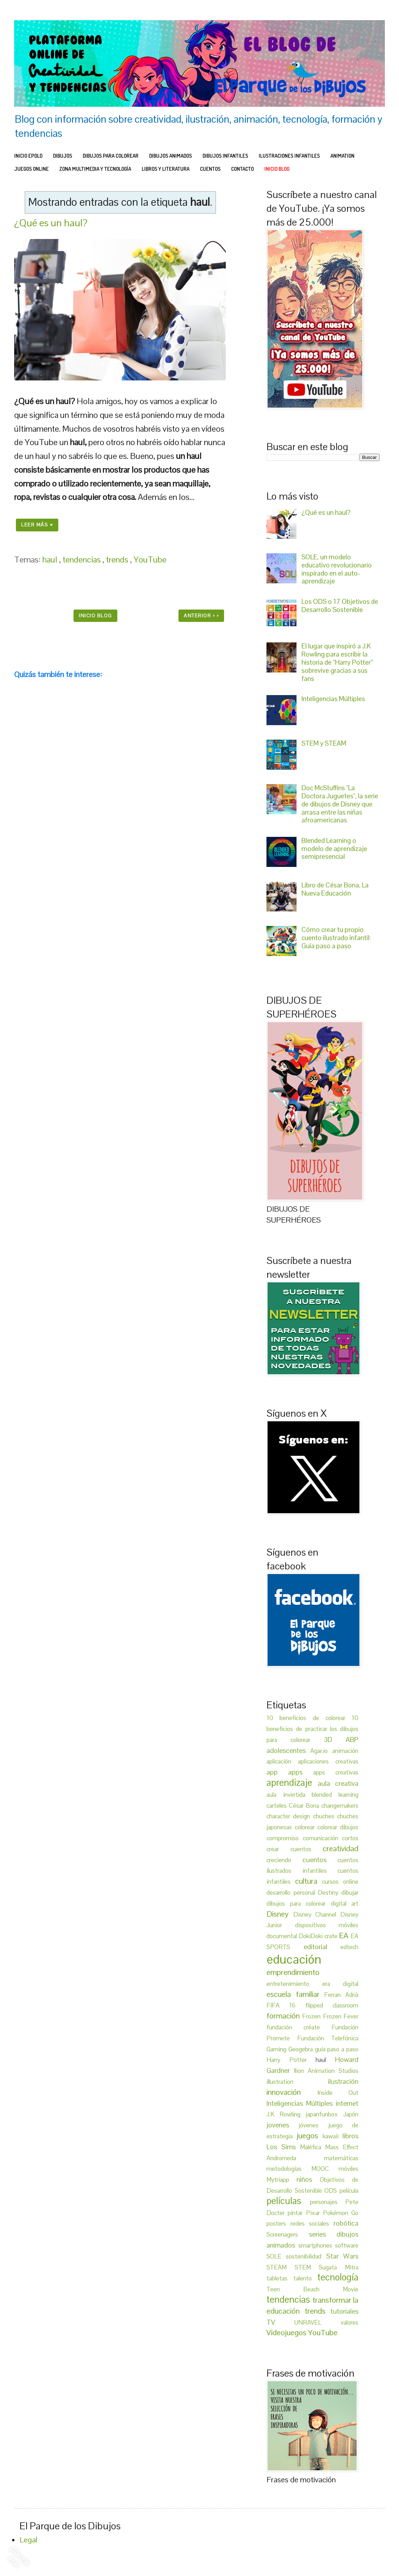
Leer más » (37, 524)
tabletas (279, 2278)
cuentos (320, 1859)
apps (300, 1772)
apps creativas (335, 1772)
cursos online (340, 1882)
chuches (325, 1816)
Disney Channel (316, 1914)
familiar (310, 1994)
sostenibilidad (306, 2256)
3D (335, 1739)
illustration (297, 2082)
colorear (306, 1827)
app (277, 1772)
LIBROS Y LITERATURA (165, 168)
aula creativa (338, 1783)
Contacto (242, 168)
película (349, 2191)
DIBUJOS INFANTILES (225, 155)
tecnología (337, 2277)
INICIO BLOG (276, 168)
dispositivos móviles (327, 1925)
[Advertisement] (120, 958)
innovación (291, 2092)
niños (308, 2179)
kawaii (332, 2136)
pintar (297, 2213)
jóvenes (313, 2125)
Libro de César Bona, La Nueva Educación (335, 889)
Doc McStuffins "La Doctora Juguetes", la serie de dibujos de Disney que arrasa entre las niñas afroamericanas (339, 803)
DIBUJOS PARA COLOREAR (111, 155)
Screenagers (287, 2234)
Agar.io (321, 1751)
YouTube (150, 559)
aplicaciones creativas (328, 1761)
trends (118, 559)
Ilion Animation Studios (326, 2071)
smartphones (316, 2245)
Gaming (277, 2049)
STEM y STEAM (323, 743)
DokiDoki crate (319, 1936)
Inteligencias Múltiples (333, 698)
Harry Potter (291, 2060)
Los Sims (283, 2146)
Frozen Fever (340, 2016)
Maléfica (312, 2147)
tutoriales (344, 2311)
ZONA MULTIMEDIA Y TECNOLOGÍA (95, 168)
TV (280, 2322)
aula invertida (289, 1795)
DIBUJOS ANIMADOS (170, 155)
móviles (348, 2169)
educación (293, 1959)
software (346, 2245)
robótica (346, 2223)
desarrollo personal (292, 1892)
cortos (350, 1838)
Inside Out (338, 2093)
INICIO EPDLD (28, 155)
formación (284, 2016)
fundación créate (298, 2027)
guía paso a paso (336, 2049)
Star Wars (342, 2256)
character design (289, 1816)
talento (305, 2278)
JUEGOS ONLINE (31, 168)
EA (345, 1935)
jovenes (282, 2124)
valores (349, 2322)
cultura (308, 1881)
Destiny (329, 1892)
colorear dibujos (337, 1827)
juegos (309, 2135)
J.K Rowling (286, 2114)
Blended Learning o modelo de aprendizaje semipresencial (334, 848)
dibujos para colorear (298, 1903)
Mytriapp (281, 2180)
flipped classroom (331, 2005)
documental (282, 1936)
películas (288, 2201)
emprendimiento (292, 1972)
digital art (345, 1903)
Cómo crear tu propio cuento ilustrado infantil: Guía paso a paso (336, 937)
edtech (349, 1947)
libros (350, 2135)
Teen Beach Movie (312, 2289)
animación (345, 1751)
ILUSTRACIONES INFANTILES (289, 155)
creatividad (340, 1848)
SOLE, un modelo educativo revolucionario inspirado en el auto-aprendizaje (336, 569)
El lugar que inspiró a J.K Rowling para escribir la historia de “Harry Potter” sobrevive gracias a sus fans (337, 662)
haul (50, 559)
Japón (350, 2114)
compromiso (284, 1838)
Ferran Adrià (341, 1995)
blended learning (335, 1795)
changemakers (339, 1805)
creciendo (284, 1860)
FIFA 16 (285, 2005)
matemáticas (341, 2158)
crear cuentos (294, 1849)
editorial (322, 1946)
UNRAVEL (317, 2322)
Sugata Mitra (338, 2267)
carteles (277, 1805)
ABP (352, 1739)
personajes (328, 2202)
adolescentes (288, 1750)
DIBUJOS (62, 155)
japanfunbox (324, 2114)
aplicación (282, 1761)
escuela (281, 1994)
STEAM (280, 2267)
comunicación (322, 1838)
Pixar (314, 2213)
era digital (340, 1984)
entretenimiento (294, 1984)
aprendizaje (292, 1783)
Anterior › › (201, 615)
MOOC (325, 2169)
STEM (307, 2267)
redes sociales (312, 2223)
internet (347, 2103)
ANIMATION (342, 155)
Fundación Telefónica (328, 2038)
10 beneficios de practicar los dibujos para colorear (312, 1729)
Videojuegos (287, 2332)
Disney (279, 1914)
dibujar (349, 1892)
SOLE (276, 2256)
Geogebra (301, 2049)
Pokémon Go (340, 2213)
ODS (332, 2191)
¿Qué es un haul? (50, 222)
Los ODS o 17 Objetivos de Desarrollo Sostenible (339, 605)
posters (278, 2223)
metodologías (288, 2169)
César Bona (305, 1805)
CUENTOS (210, 168)
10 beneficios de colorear (309, 1718)
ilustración (343, 2081)
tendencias (82, 559)
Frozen (312, 2016)
